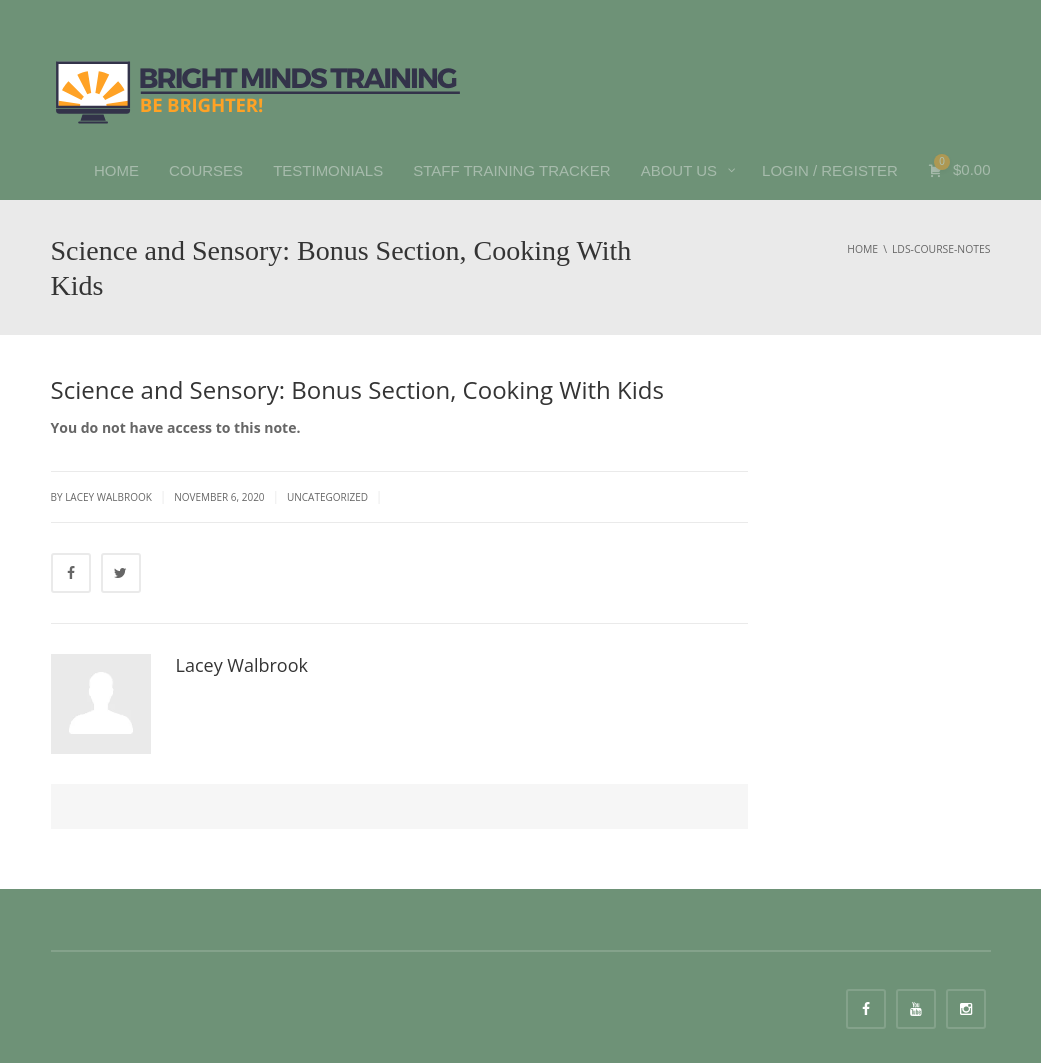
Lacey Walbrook (242, 665)
